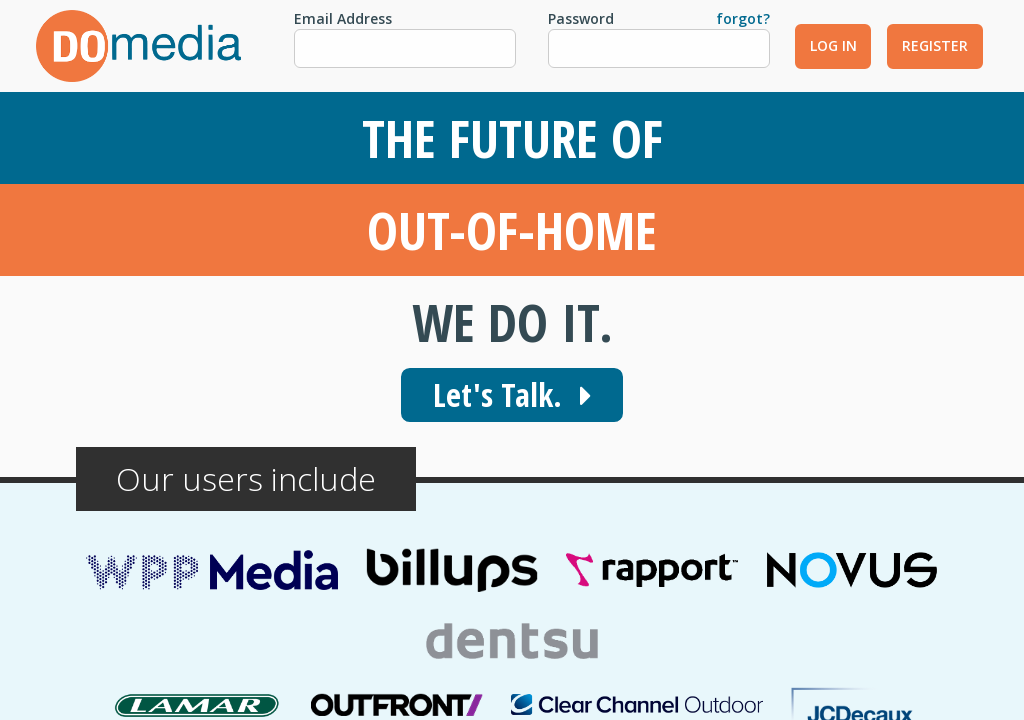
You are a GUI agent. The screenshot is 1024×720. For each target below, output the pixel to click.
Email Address (343, 18)
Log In (833, 45)
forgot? (743, 18)
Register (935, 45)
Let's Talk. (512, 394)
